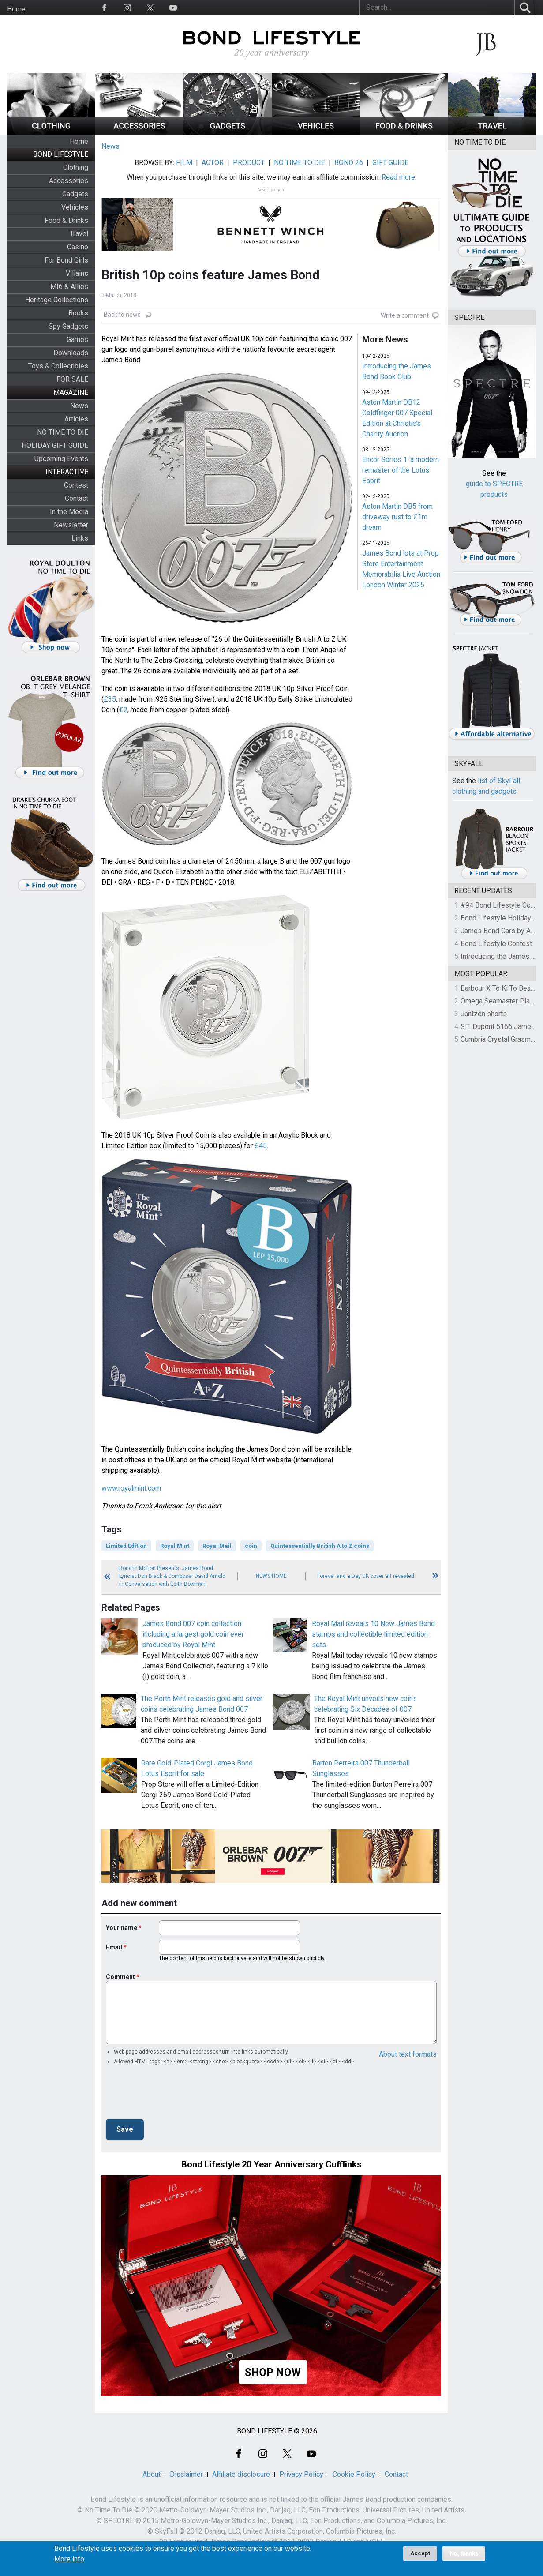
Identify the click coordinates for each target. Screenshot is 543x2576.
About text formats (408, 2054)
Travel (79, 233)
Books (78, 313)
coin (251, 1546)
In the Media (69, 511)
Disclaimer (186, 2474)
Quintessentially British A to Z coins (319, 1546)
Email (114, 1947)
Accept (420, 2553)
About (151, 2474)
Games (77, 339)
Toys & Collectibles (58, 366)
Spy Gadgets (68, 326)
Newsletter (71, 525)
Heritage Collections (56, 300)
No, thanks (463, 2553)
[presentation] (173, 2094)
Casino (77, 247)
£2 (123, 710)
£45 (261, 1146)
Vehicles (74, 207)
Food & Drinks (66, 220)
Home (16, 9)
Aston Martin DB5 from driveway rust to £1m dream (397, 517)
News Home (271, 1576)
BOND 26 (348, 162)
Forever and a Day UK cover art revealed (365, 1576)
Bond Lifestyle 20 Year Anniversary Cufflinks (271, 2164)
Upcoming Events (61, 458)
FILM (184, 162)
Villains (77, 273)
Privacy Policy (301, 2474)
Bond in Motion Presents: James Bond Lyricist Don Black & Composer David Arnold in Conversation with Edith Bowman (172, 1576)
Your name (121, 1927)
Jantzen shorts (484, 1014)
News (79, 406)
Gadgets (75, 194)
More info (69, 2559)
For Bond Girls (66, 260)
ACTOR (213, 162)
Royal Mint (174, 1546)
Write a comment (405, 315)
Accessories (68, 180)
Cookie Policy (354, 2474)
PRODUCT (249, 162)
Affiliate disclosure (241, 2474)
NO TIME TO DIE (62, 432)
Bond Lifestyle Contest (496, 943)
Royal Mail (217, 1546)
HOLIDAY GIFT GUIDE (55, 445)
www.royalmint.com (131, 1488)
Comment (120, 1976)
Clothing (75, 167)
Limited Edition (126, 1546)
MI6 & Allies (69, 286)
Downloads (70, 353)
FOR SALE (72, 379)
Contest (76, 485)
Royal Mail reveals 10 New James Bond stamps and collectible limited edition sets (373, 1634)
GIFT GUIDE (390, 162)
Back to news (122, 314)
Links (79, 538)
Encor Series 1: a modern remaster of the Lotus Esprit (400, 470)
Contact (76, 498)
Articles (76, 419)
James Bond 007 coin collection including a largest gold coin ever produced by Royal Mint (193, 1634)
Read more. (399, 177)
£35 (110, 699)
